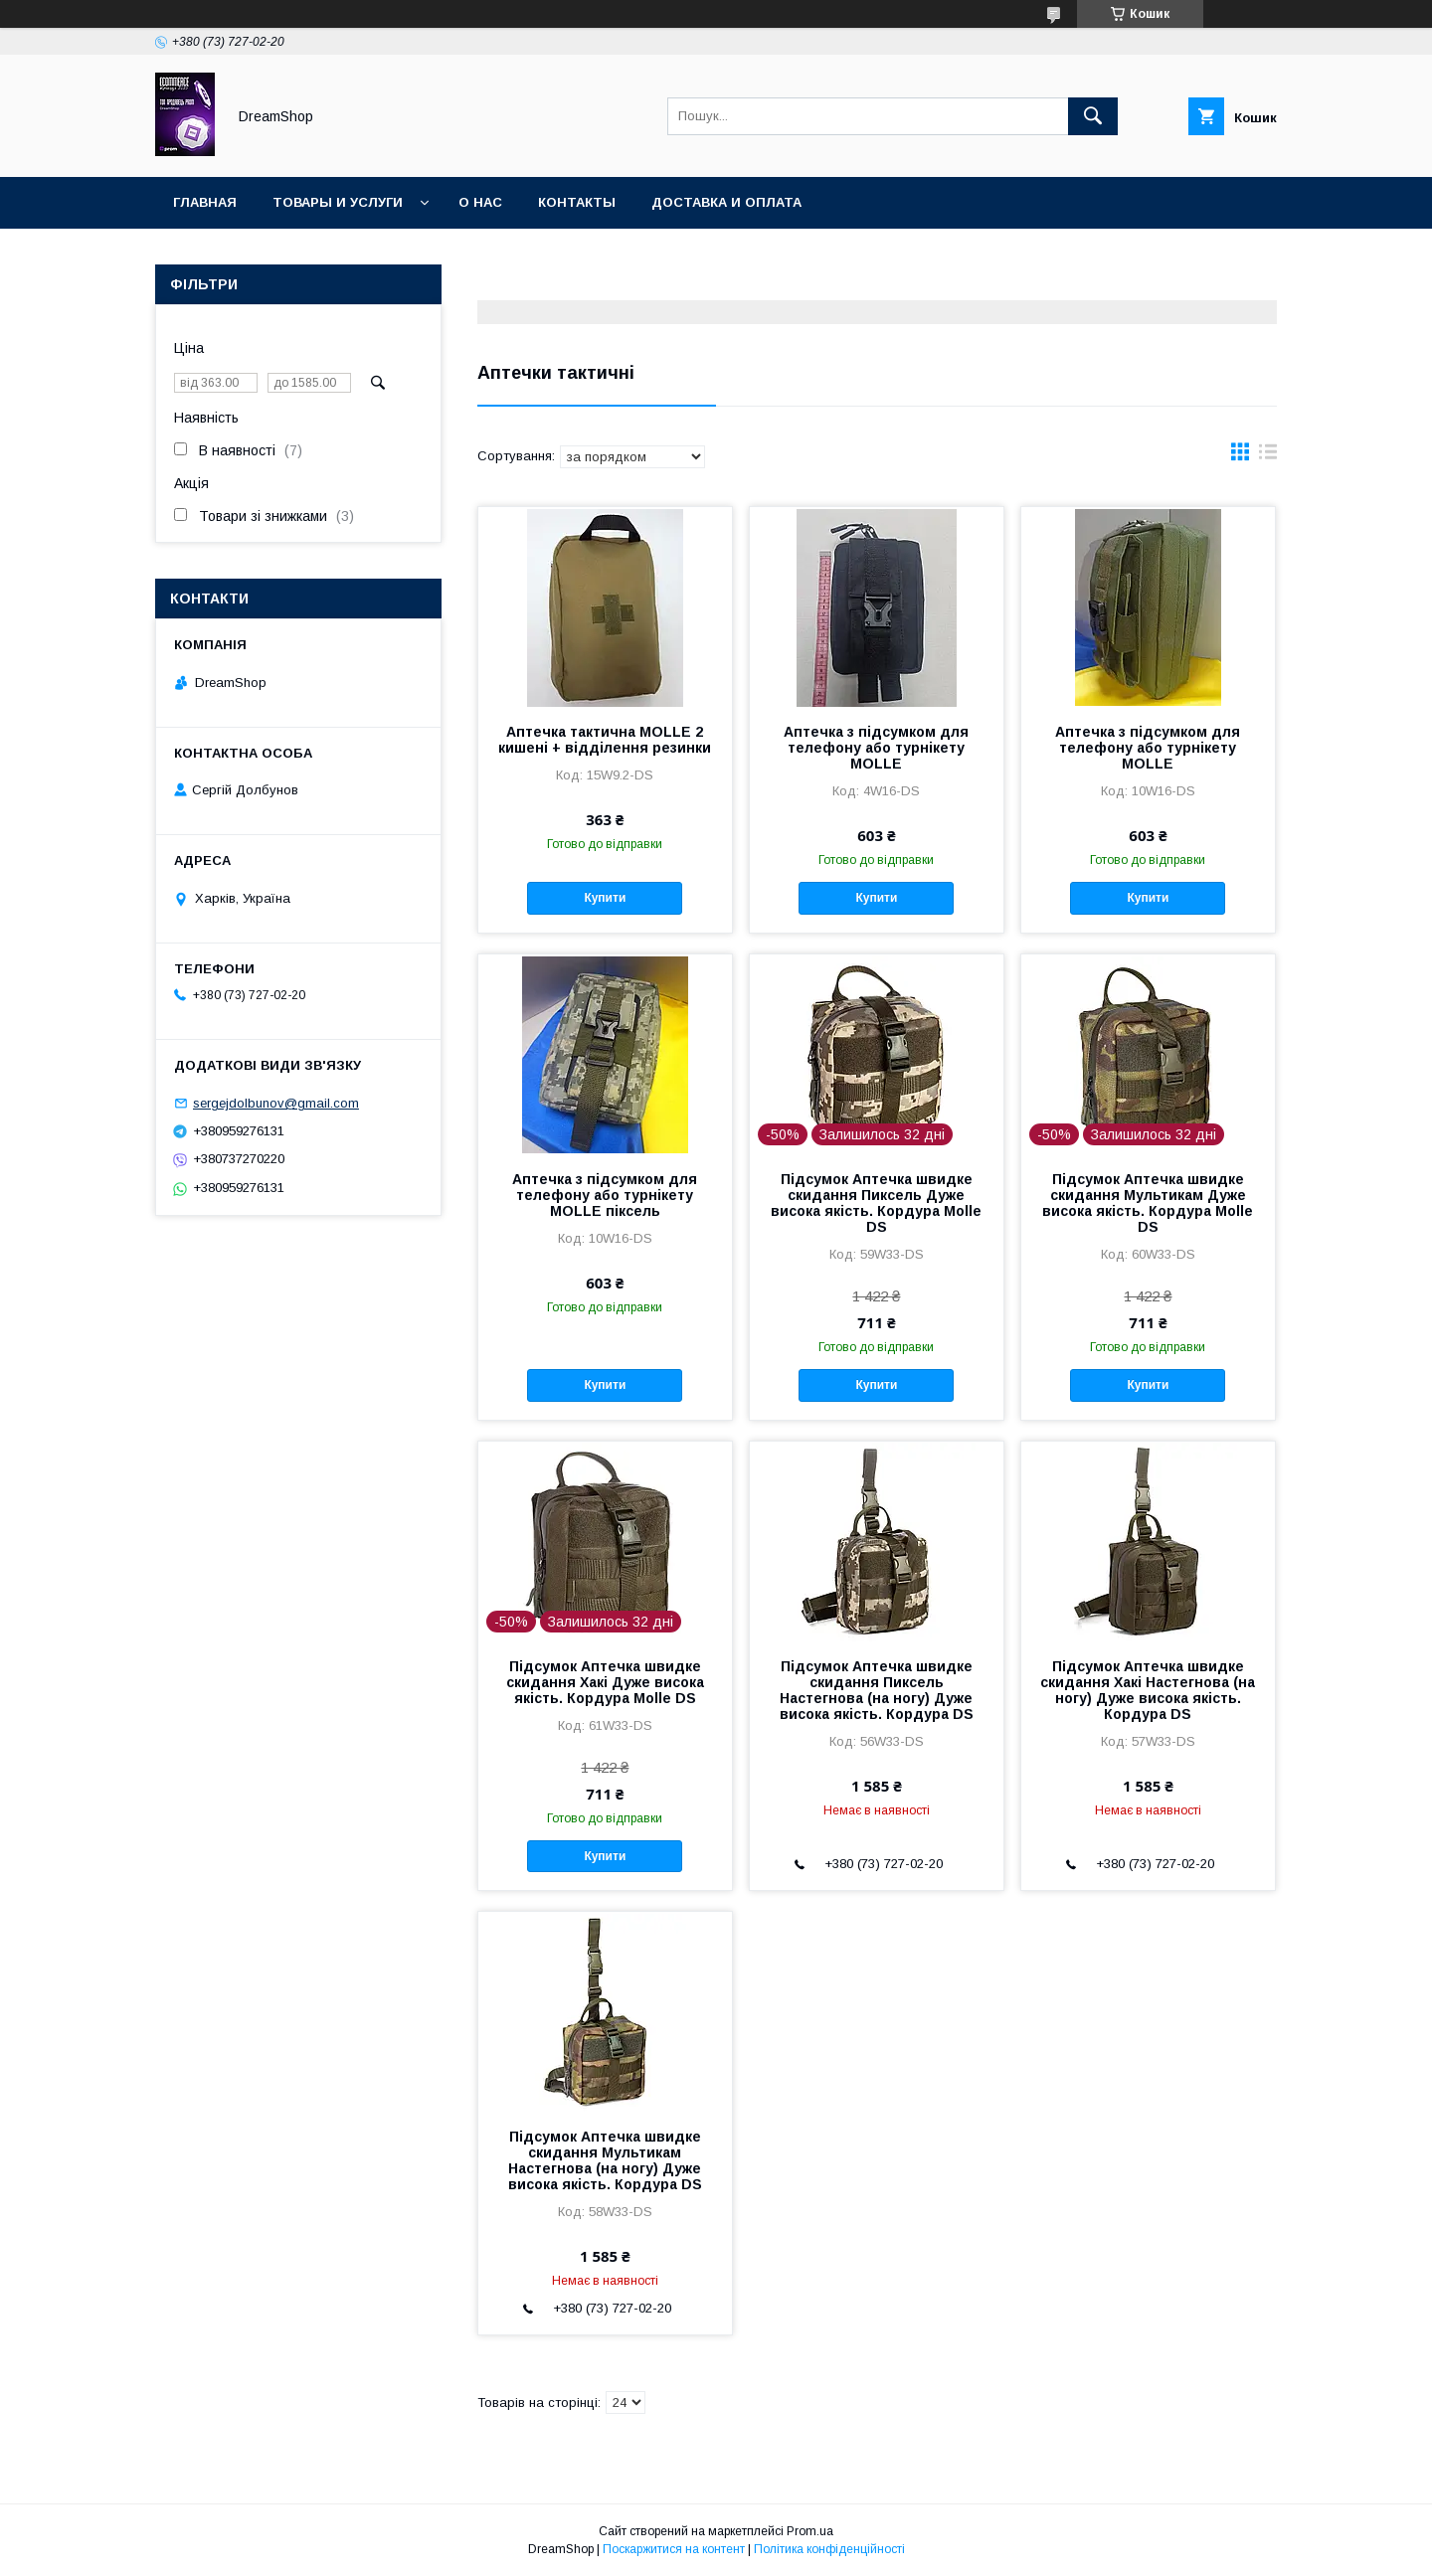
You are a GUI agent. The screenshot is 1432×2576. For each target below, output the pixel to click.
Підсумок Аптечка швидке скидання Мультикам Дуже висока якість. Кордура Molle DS (1147, 1203)
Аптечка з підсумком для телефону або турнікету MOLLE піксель (604, 1195)
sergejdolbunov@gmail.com (276, 1103)
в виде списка (1268, 456)
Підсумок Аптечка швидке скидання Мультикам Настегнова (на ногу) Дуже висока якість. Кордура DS (605, 2160)
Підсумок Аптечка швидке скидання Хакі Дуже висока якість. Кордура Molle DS (605, 1682)
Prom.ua (810, 2531)
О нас (480, 202)
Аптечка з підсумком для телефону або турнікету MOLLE (876, 748)
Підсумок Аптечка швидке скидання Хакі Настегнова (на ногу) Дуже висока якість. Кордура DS (1147, 1690)
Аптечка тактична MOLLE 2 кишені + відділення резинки (604, 740)
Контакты (577, 202)
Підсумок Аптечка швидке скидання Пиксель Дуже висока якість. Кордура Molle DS (876, 1203)
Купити (605, 898)
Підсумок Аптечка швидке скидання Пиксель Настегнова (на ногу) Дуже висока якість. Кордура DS (877, 1690)
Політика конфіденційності (829, 2549)
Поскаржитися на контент (674, 2549)
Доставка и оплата (726, 202)
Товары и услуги (337, 202)
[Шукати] (1093, 116)
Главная (205, 202)
